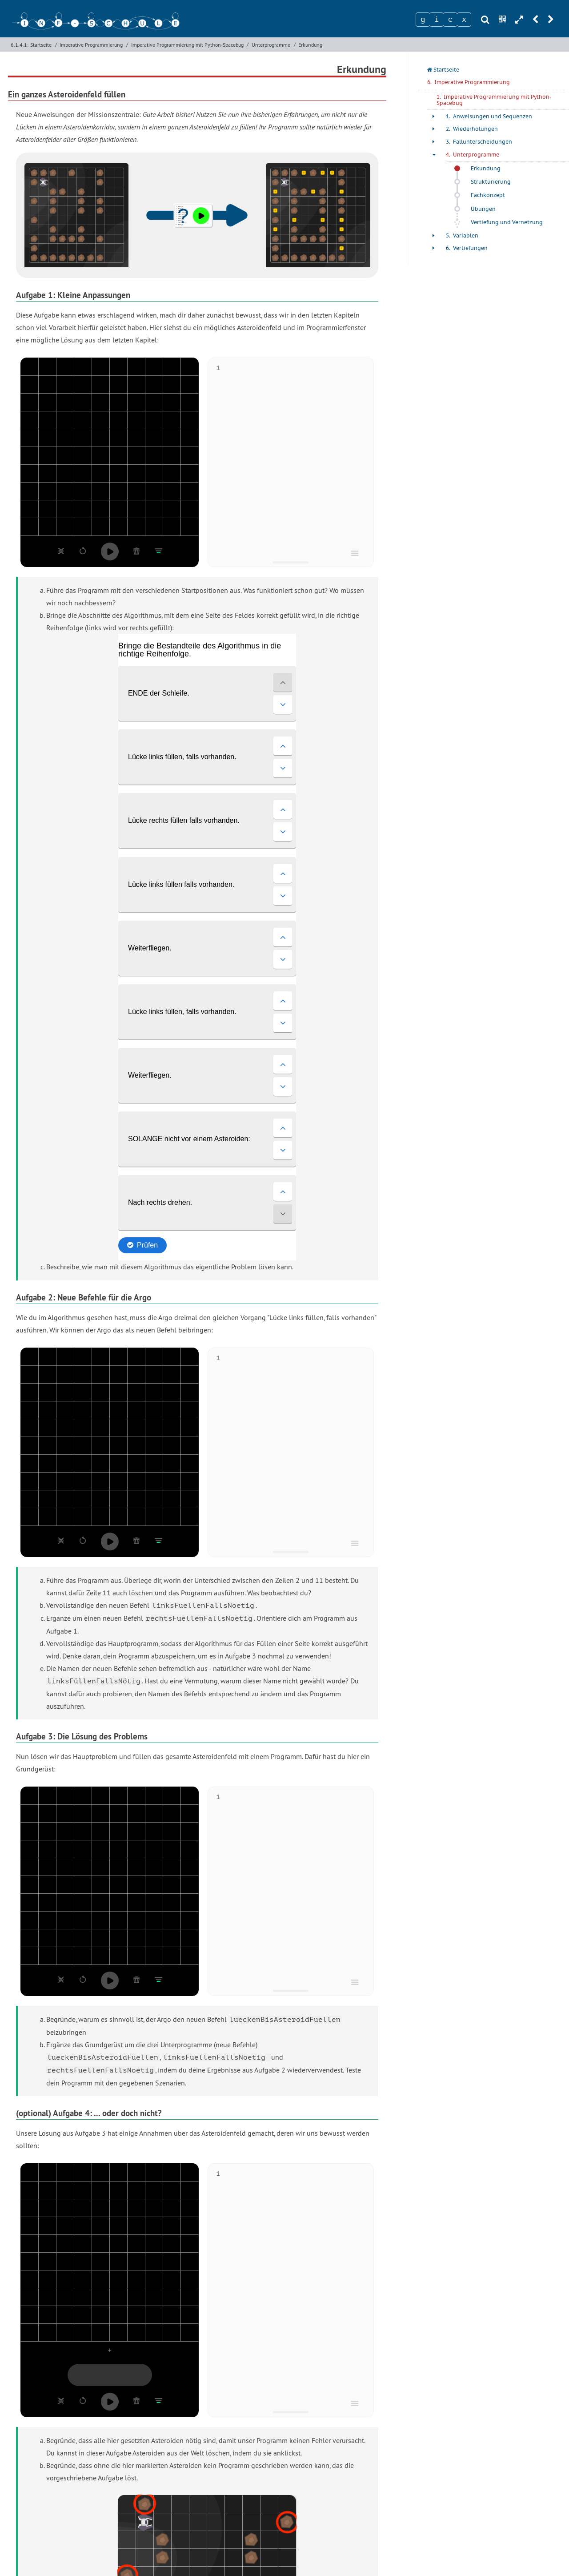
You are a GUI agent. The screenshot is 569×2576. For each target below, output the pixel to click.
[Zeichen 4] (464, 19)
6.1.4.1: (19, 44)
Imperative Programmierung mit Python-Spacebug (187, 44)
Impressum (284, 2559)
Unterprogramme (271, 44)
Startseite (41, 44)
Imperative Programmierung (91, 44)
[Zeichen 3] (450, 19)
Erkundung (310, 44)
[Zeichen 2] (436, 19)
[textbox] (295, 457)
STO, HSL (351, 2499)
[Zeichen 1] (423, 19)
